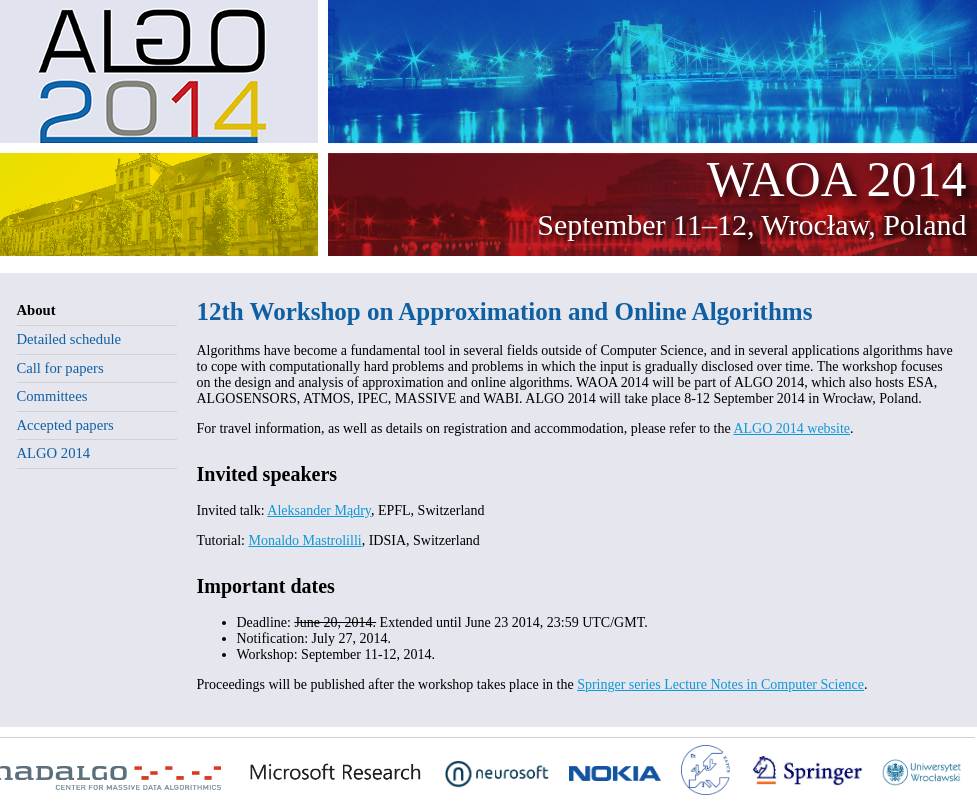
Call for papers (60, 368)
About (36, 310)
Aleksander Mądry (319, 510)
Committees (52, 396)
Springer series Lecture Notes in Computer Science (720, 684)
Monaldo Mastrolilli (305, 540)
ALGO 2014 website (791, 428)
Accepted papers (65, 425)
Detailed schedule (69, 339)
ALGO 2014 (54, 453)
